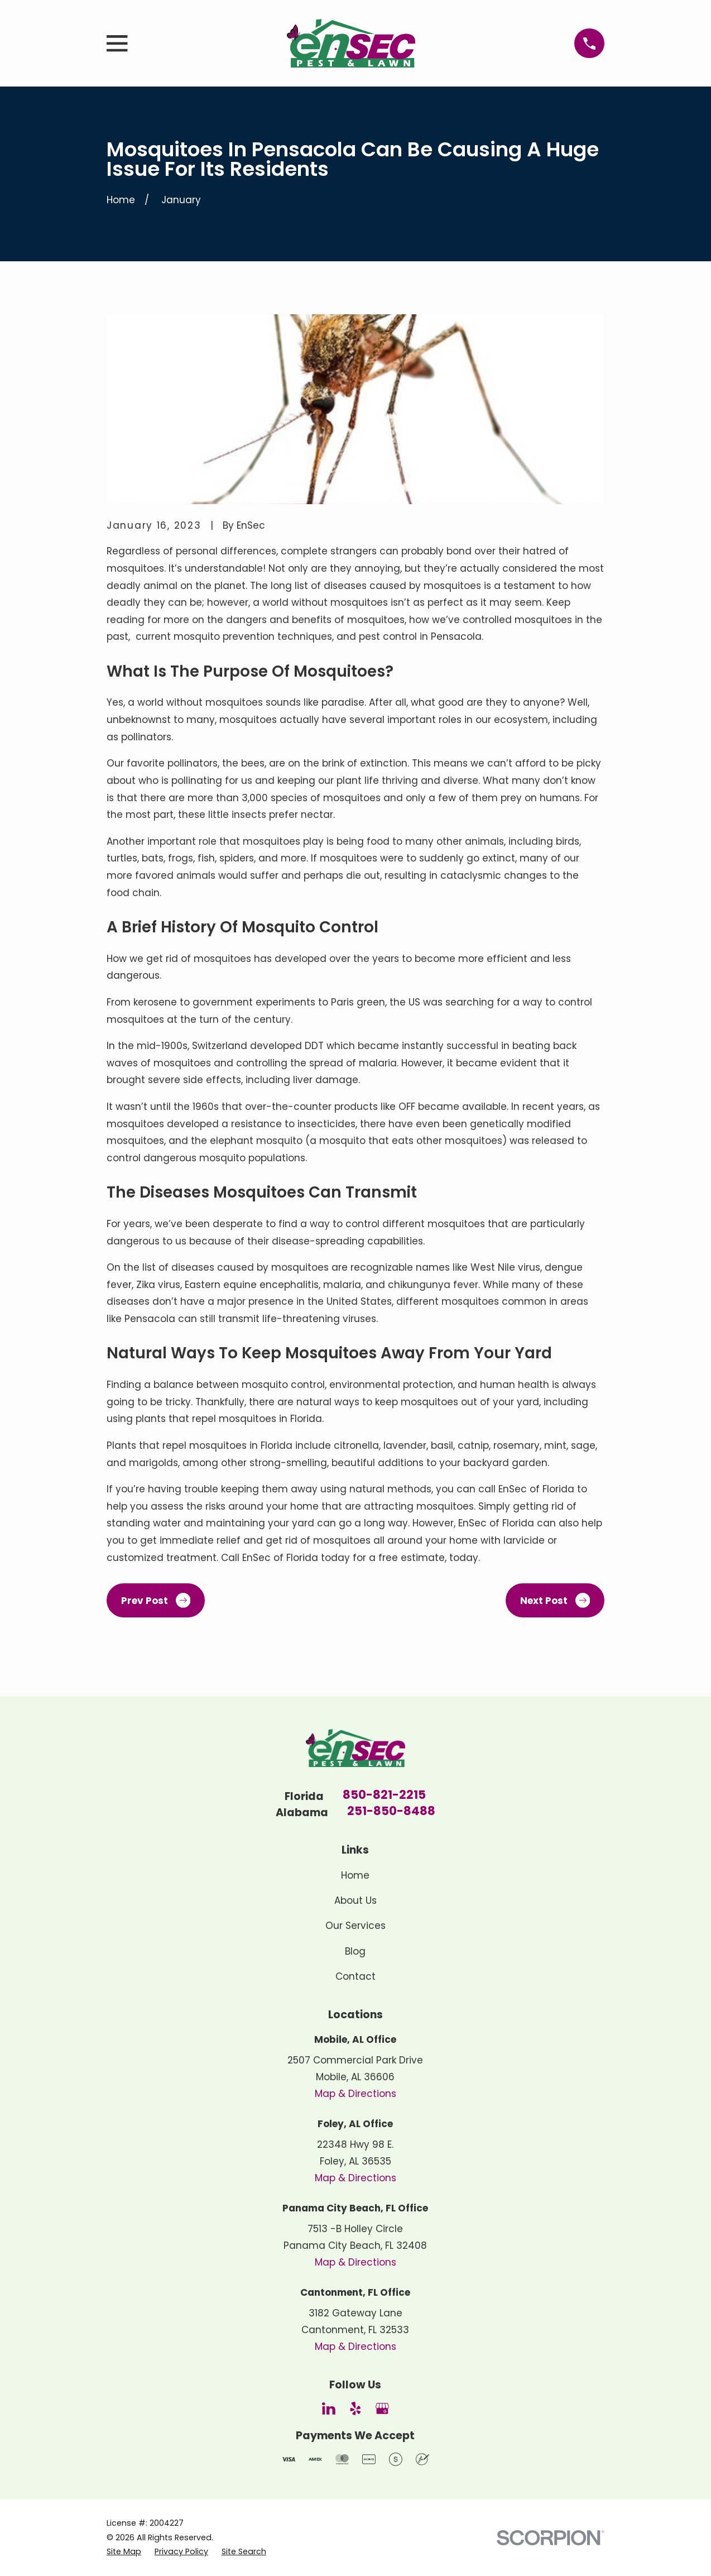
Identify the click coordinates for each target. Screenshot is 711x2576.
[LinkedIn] (328, 2408)
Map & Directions (355, 2093)
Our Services (355, 1925)
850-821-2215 (384, 1796)
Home (355, 1875)
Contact (355, 1976)
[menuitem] (124, 2552)
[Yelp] (355, 2408)
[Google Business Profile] (382, 2408)
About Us (355, 1900)
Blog (355, 1951)
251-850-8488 (391, 1812)
